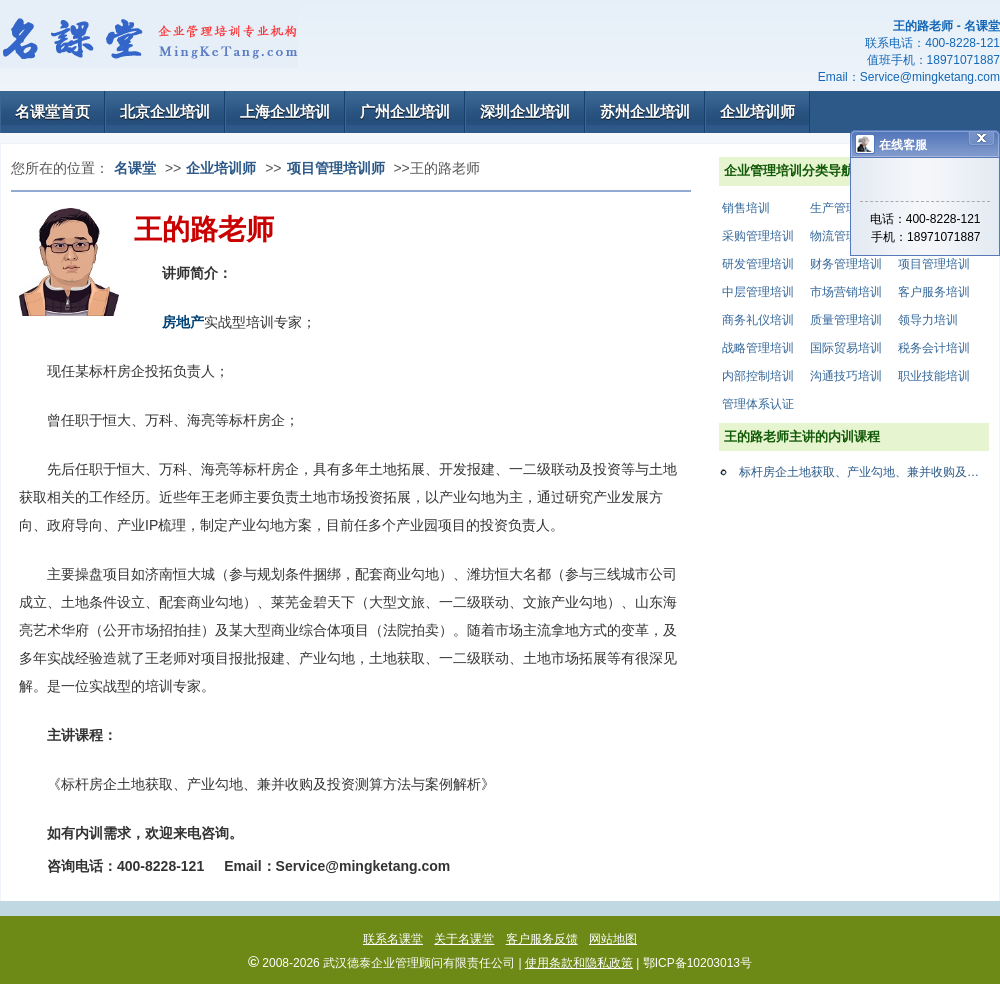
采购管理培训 (758, 236)
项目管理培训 (934, 264)
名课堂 (135, 168)
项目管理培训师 (336, 168)
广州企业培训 (405, 111)
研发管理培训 (758, 264)
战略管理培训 (758, 348)
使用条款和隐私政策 (579, 963)
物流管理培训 (846, 236)
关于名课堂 (464, 939)
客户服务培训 (934, 292)
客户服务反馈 (542, 939)
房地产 (183, 322)
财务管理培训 (846, 264)
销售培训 (746, 208)
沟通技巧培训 (846, 376)
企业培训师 (757, 111)
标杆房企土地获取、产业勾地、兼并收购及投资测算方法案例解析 (864, 472)
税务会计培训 (934, 348)
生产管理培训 (846, 208)
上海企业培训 (285, 111)
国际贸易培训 (846, 348)
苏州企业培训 (645, 111)
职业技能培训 (934, 376)
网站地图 (613, 939)
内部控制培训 (758, 376)
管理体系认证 (758, 404)
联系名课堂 (393, 939)
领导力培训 (928, 320)
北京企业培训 (165, 111)
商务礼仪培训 (758, 320)
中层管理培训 (758, 292)
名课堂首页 (52, 111)
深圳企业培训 (525, 111)
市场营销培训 (846, 292)
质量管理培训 (846, 320)
